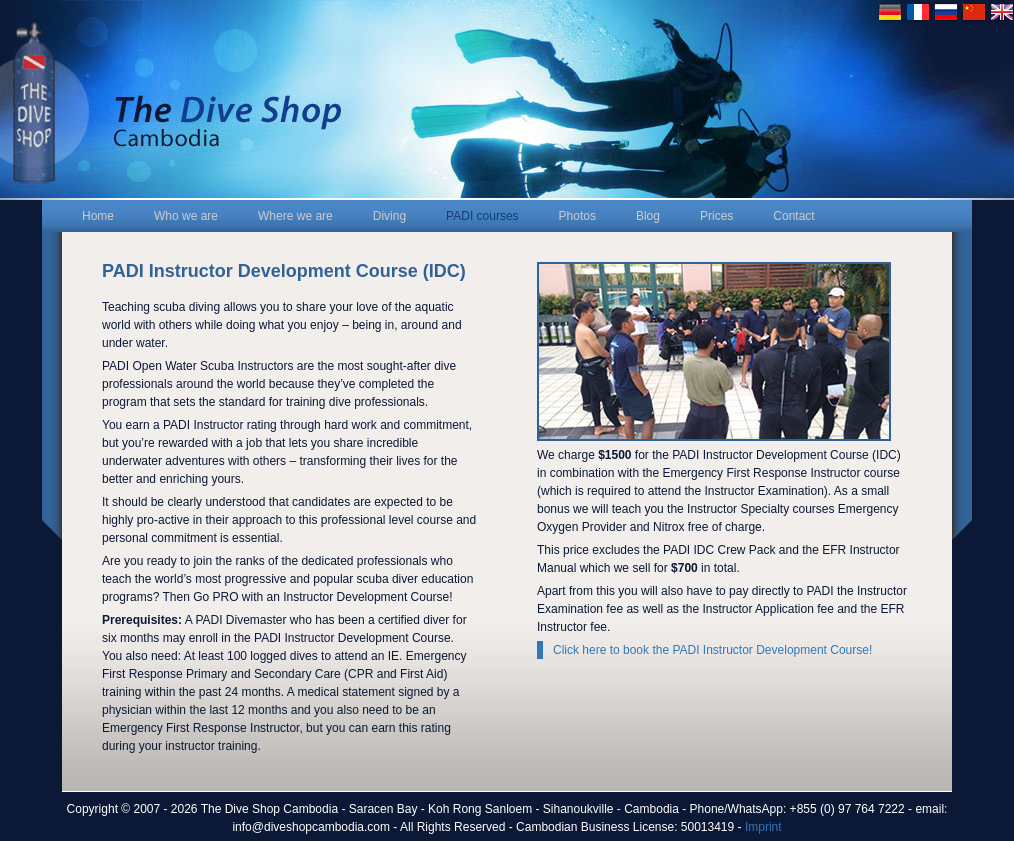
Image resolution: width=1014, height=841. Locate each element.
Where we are (295, 216)
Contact (793, 216)
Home (98, 216)
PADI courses (482, 216)
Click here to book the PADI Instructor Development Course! (712, 650)
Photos (577, 216)
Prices (716, 216)
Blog (648, 216)
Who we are (186, 216)
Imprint (763, 827)
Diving (389, 216)
